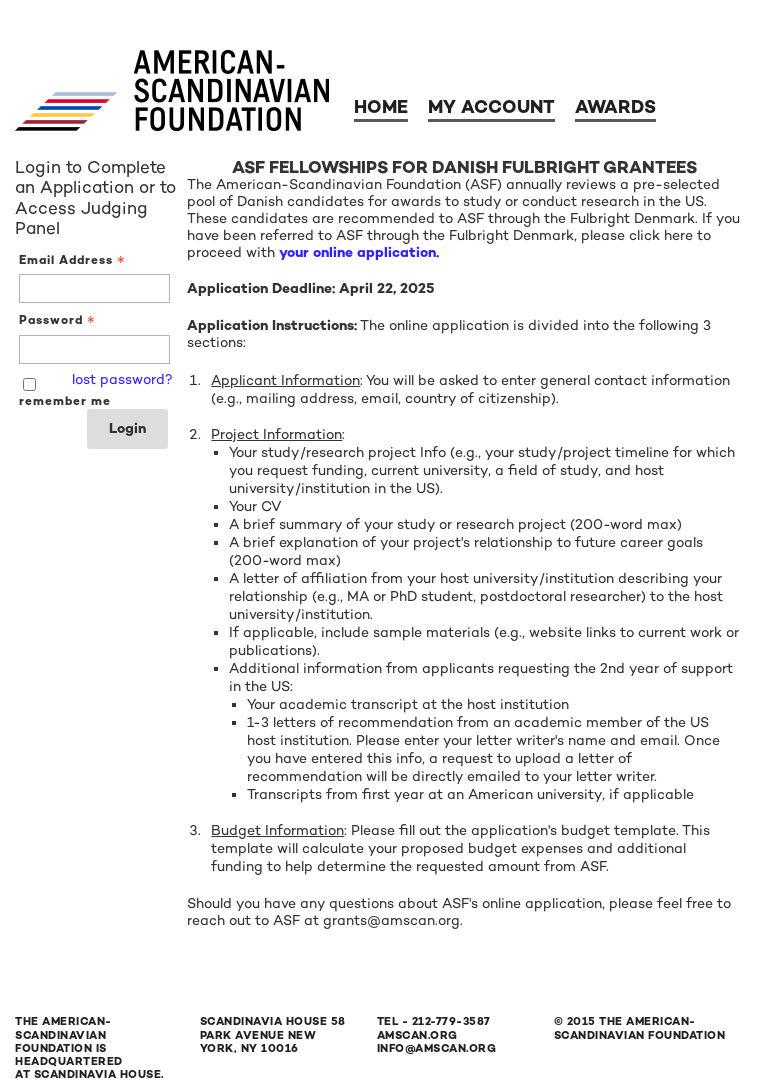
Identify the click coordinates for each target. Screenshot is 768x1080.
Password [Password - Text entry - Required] (59, 320)
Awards (615, 107)
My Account (491, 107)
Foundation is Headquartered (69, 1055)
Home (381, 107)
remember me (65, 401)
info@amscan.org (437, 1048)
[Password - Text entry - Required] (94, 349)
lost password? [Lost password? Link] (122, 380)
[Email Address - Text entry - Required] (94, 288)
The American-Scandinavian (63, 1028)
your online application (357, 252)
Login (127, 428)
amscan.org (417, 1035)
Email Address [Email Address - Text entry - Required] (74, 260)
